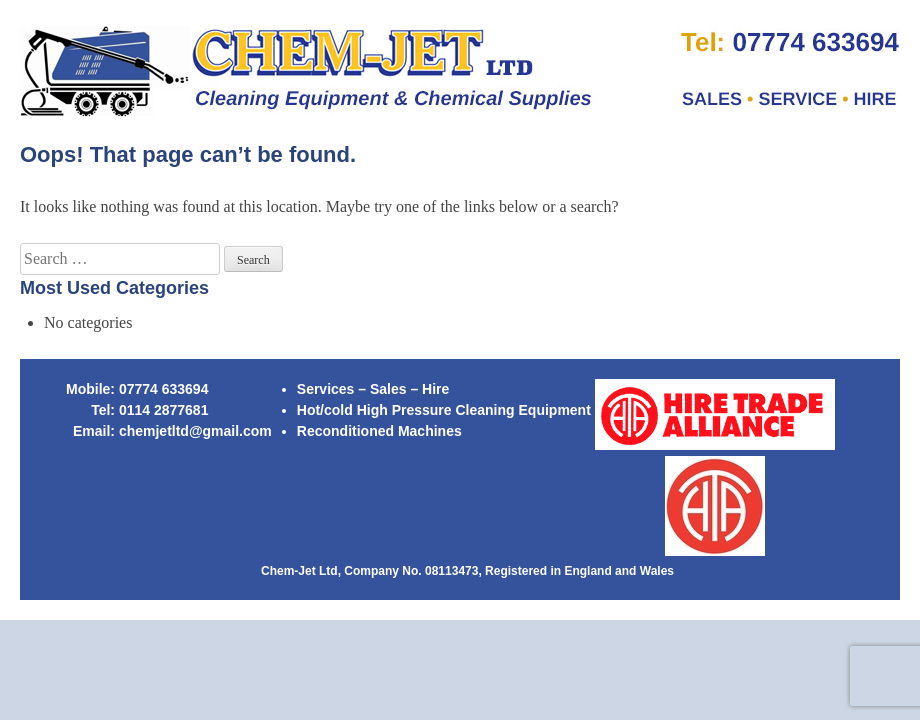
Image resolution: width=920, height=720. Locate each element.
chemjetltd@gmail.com (195, 431)
